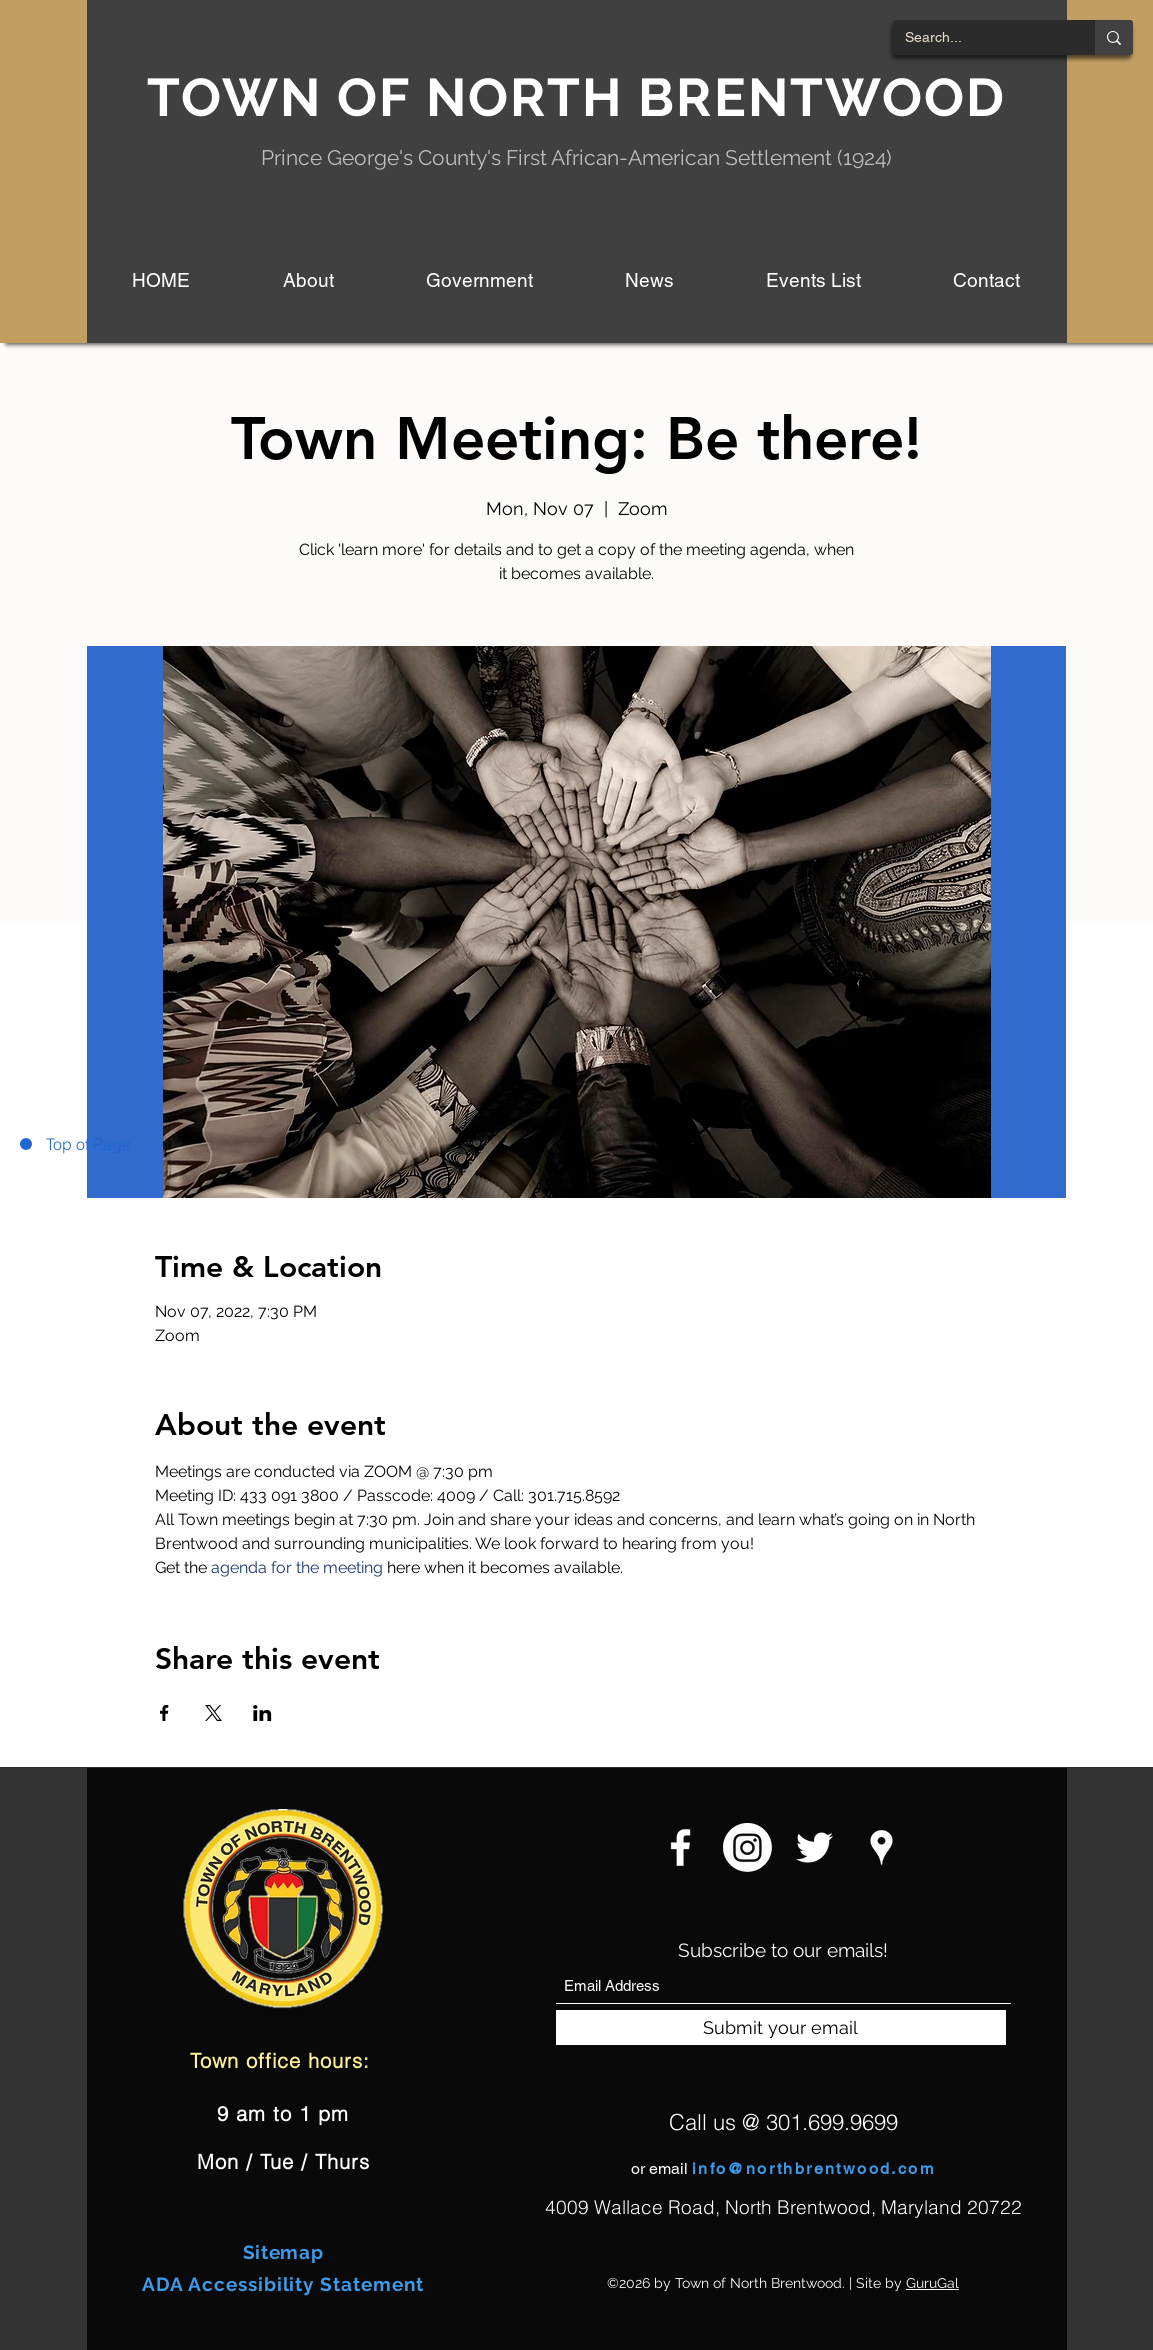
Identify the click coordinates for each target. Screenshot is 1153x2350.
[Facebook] (680, 1847)
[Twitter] (814, 1847)
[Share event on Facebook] (164, 1713)
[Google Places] (881, 1847)
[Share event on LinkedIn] (262, 1713)
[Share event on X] (213, 1713)
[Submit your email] (781, 2027)
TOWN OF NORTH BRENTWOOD (577, 97)
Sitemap (283, 2252)
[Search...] (979, 38)
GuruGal (932, 2283)
